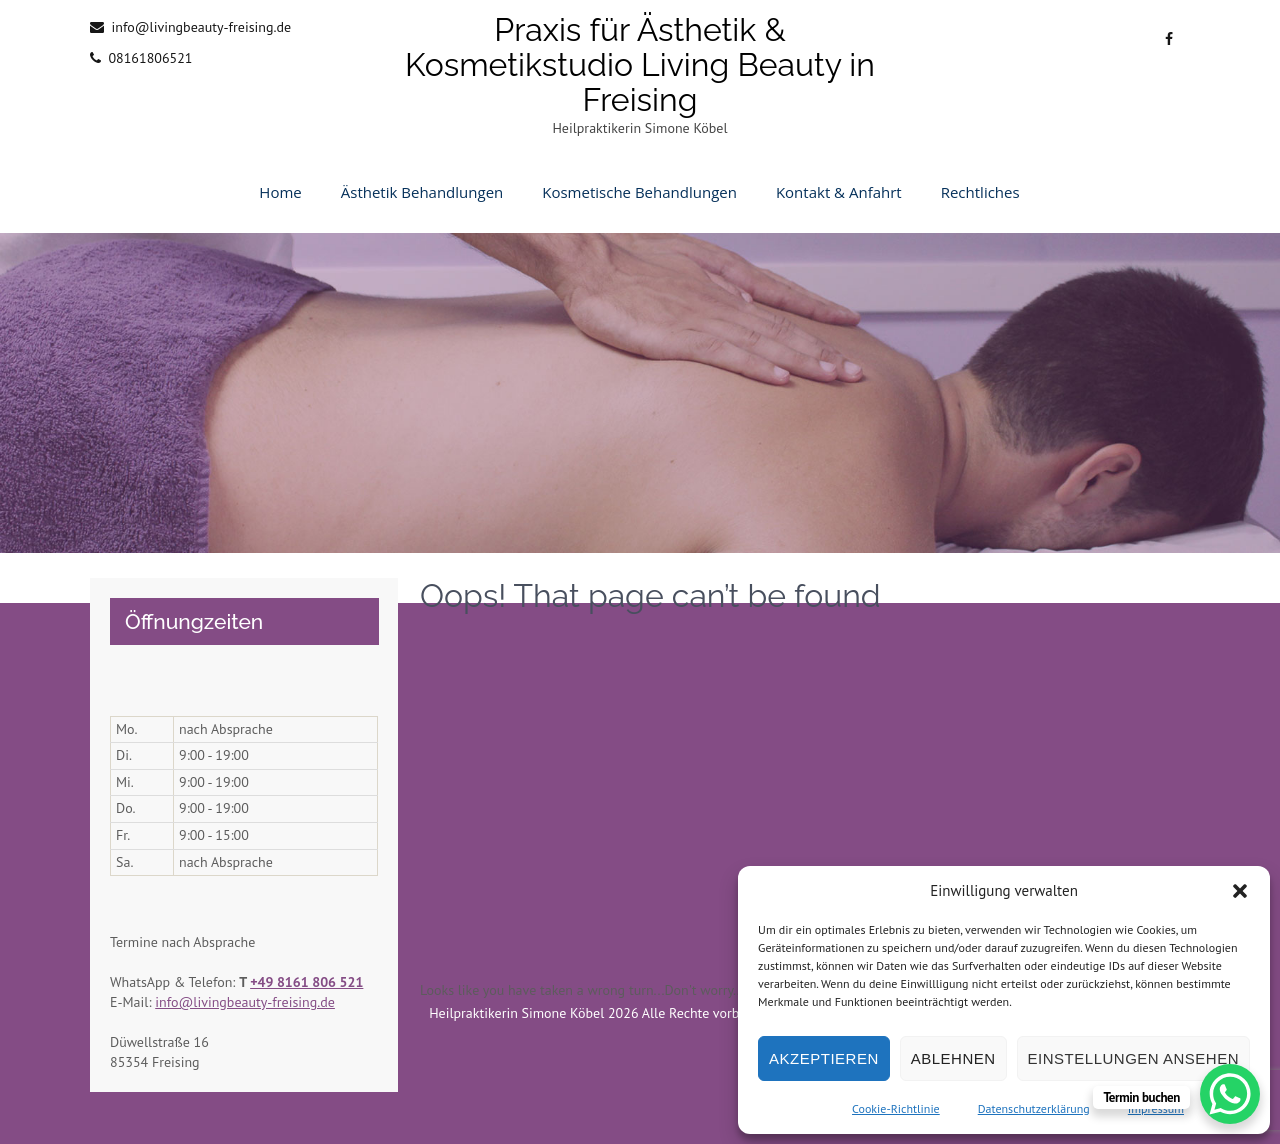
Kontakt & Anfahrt (839, 192)
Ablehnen (953, 1058)
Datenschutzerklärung (1034, 1108)
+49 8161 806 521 (306, 982)
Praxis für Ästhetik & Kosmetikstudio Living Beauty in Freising (640, 64)
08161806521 (150, 58)
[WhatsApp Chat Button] (1230, 1094)
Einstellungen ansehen (1133, 1058)
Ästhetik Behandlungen (422, 192)
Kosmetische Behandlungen (639, 192)
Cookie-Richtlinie (896, 1108)
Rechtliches (980, 192)
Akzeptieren (824, 1058)
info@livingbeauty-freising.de (201, 27)
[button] (1240, 891)
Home (280, 192)
